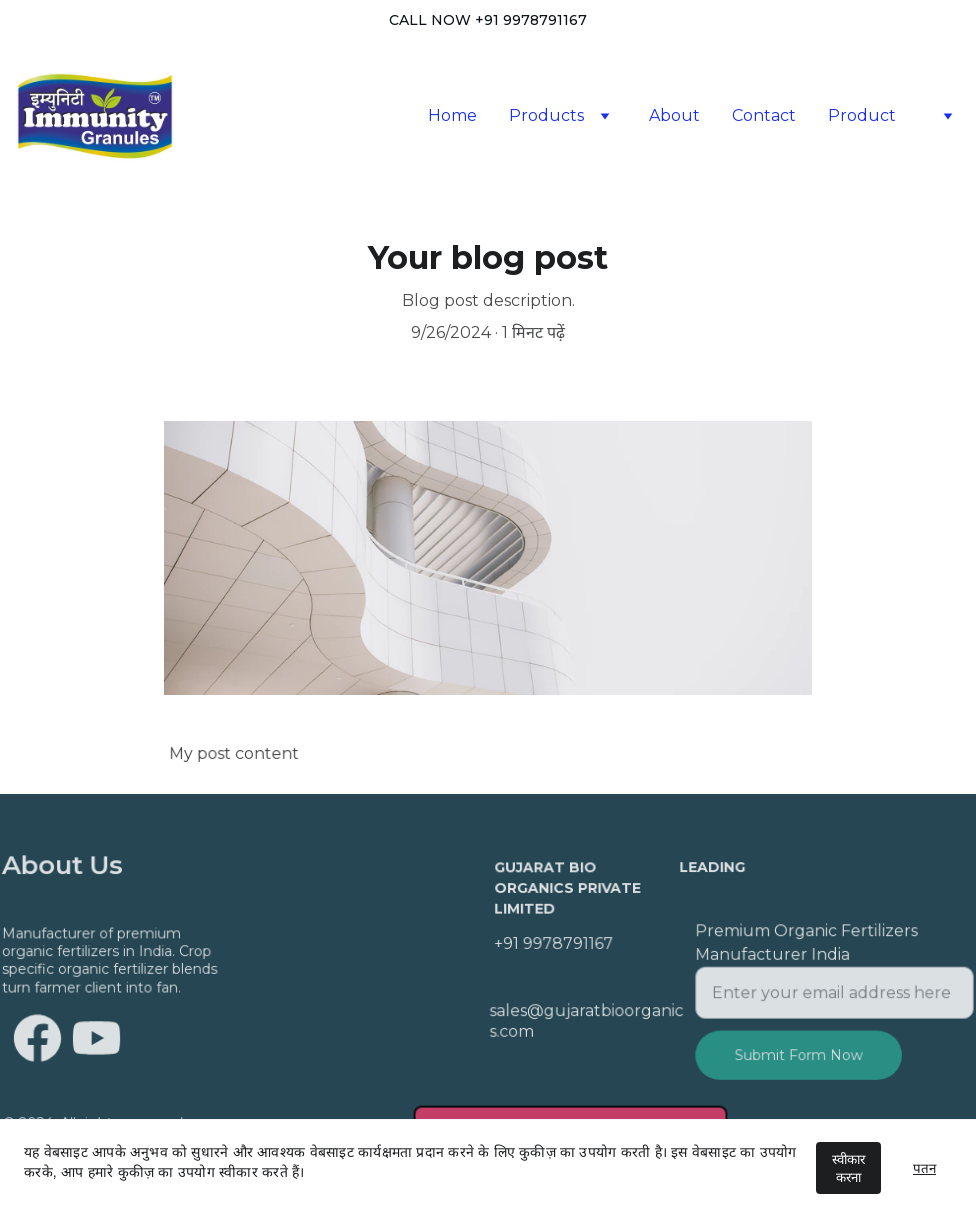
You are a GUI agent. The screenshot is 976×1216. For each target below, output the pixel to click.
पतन (924, 1168)
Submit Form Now (799, 1053)
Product (862, 115)
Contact (764, 115)
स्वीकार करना (848, 1168)
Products (546, 115)
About (674, 115)
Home (452, 115)
